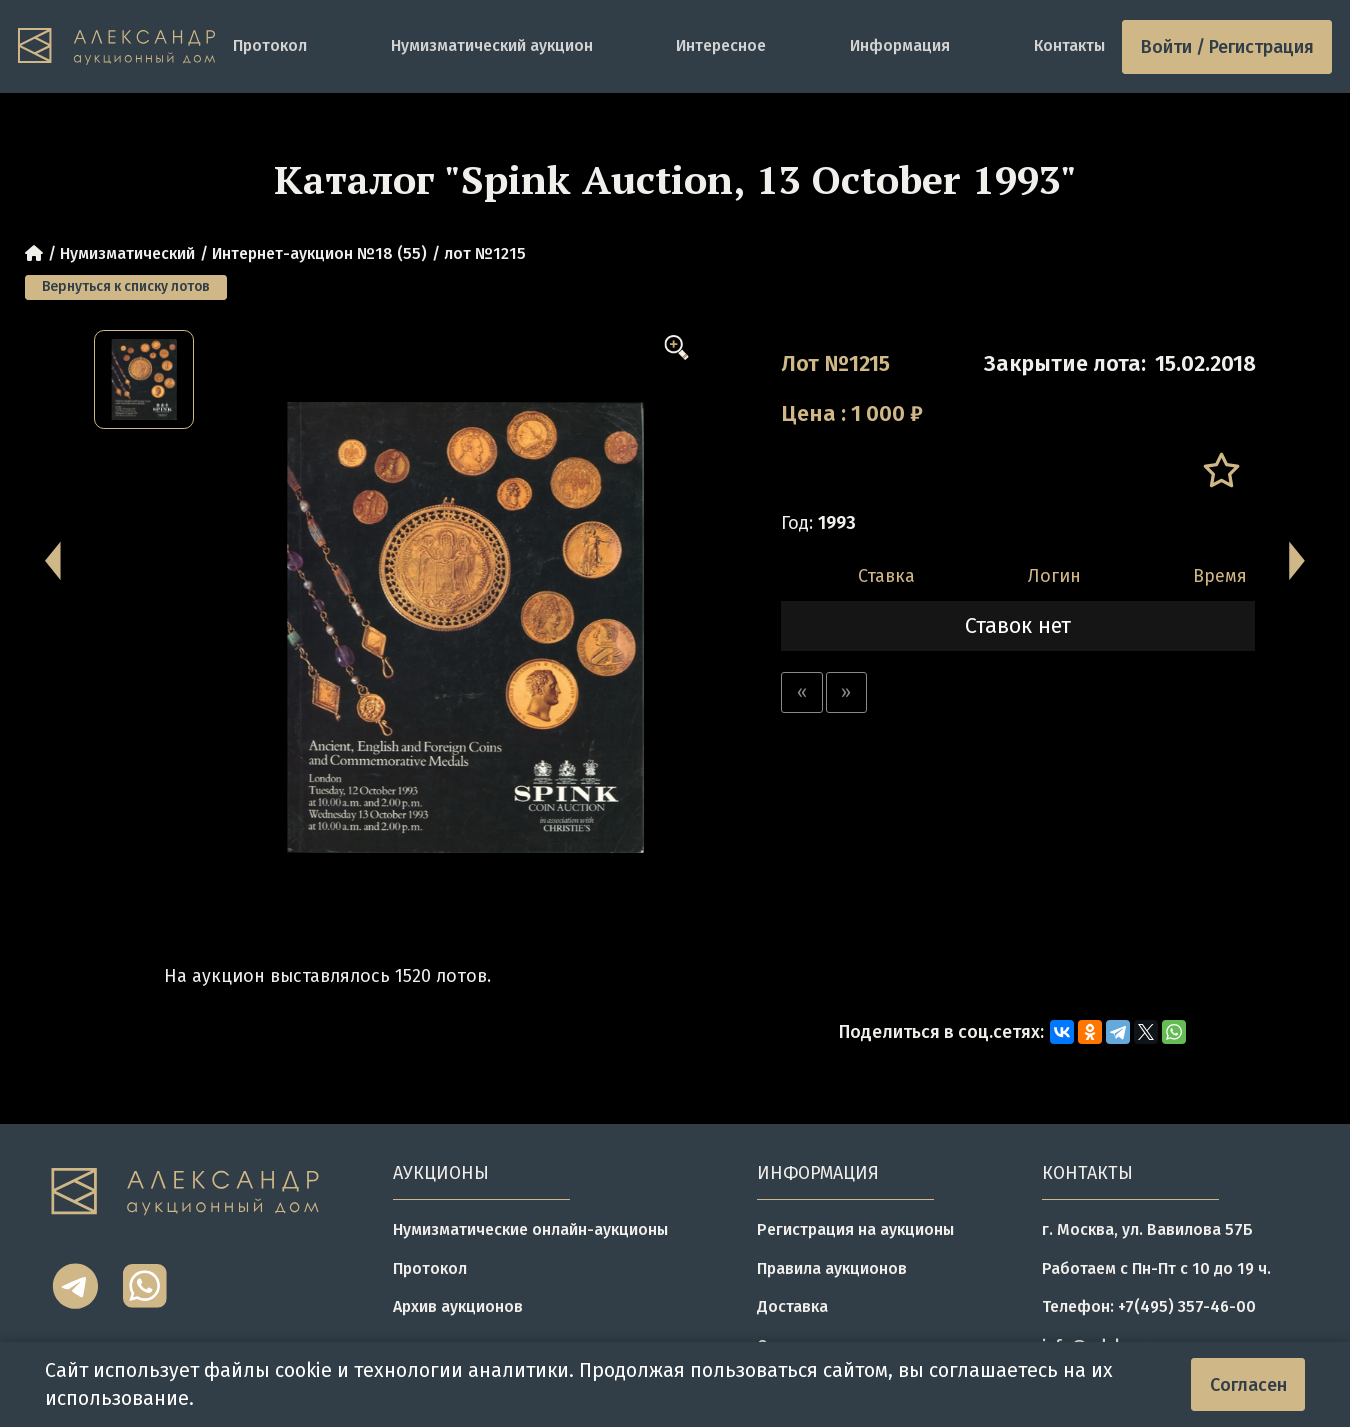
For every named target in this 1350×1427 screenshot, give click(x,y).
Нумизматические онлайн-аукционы (530, 1229)
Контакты (1069, 45)
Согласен (1248, 1385)
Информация (900, 45)
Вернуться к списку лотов (126, 286)
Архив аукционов (458, 1306)
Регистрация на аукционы (855, 1229)
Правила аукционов (832, 1268)
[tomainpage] (117, 46)
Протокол (270, 45)
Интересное (721, 45)
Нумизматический (127, 253)
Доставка (792, 1306)
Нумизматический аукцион (492, 45)
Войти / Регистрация (1227, 47)
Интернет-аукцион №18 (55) (319, 253)
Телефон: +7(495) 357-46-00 (1149, 1306)
